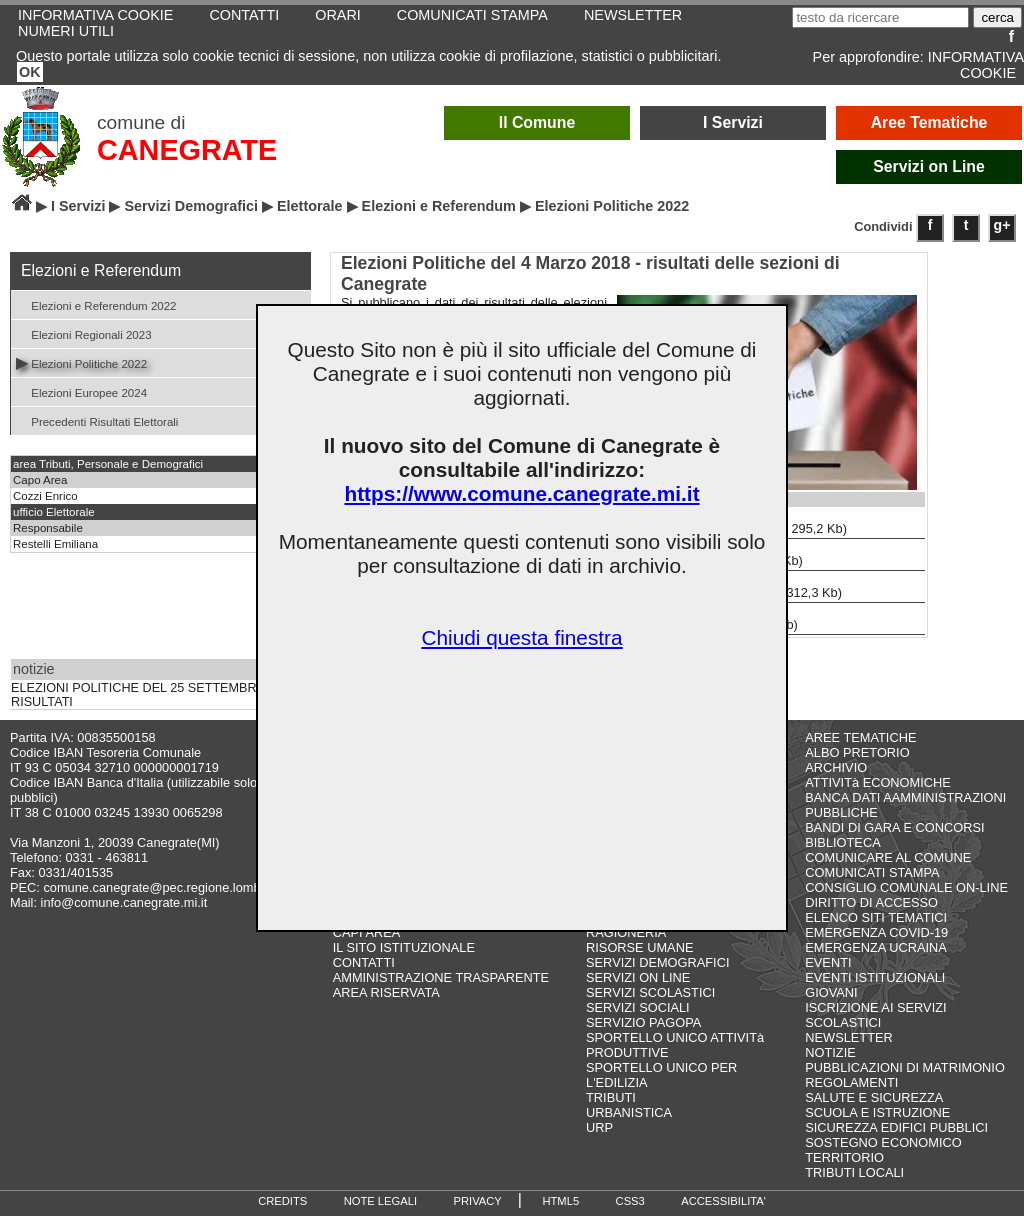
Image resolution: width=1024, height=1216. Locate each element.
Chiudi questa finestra (521, 637)
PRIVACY (478, 1201)
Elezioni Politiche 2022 (81, 362)
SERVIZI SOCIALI (638, 1007)
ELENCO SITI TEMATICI (876, 917)
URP (599, 1127)
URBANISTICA (629, 1112)
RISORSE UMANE (639, 947)
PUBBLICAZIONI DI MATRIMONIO (905, 1067)
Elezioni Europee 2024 (81, 391)
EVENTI (828, 962)
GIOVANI (831, 992)
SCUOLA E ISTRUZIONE (877, 1112)
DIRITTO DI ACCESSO (871, 902)
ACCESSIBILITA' (723, 1201)
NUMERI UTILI (66, 31)
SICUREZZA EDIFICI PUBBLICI (896, 1127)
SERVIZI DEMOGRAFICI (657, 962)
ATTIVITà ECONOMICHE (878, 782)
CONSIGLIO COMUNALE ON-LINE (906, 887)
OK (30, 72)
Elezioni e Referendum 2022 (96, 304)
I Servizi (733, 122)
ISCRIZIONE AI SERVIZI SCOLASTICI (875, 1015)
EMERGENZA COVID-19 (876, 932)
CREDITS (282, 1201)
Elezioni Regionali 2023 (84, 333)
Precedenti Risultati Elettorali (97, 420)
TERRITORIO (844, 1157)
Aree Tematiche (929, 122)
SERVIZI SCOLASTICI (650, 992)
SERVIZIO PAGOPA (643, 1022)
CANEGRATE (187, 150)
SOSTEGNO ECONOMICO (883, 1142)
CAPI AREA (367, 932)
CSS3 (630, 1201)
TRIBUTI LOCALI (854, 1172)
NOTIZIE (830, 1052)
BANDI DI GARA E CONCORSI (894, 827)
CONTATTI (364, 962)
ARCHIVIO (836, 767)
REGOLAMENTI (851, 1082)
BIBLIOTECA (842, 842)
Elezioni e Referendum (439, 206)
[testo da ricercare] (880, 17)
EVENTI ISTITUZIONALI (875, 977)
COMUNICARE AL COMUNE (888, 857)
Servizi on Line (929, 166)
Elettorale (310, 206)
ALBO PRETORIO (857, 752)
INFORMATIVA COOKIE (976, 65)
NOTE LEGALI (380, 1201)
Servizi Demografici (191, 206)
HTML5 (560, 1201)
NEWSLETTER (848, 1037)
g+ (1002, 225)
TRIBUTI (611, 1097)
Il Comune (537, 122)
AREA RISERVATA (386, 992)
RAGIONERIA (626, 932)
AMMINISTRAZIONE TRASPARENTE (441, 977)
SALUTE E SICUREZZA (874, 1097)
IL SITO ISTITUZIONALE (404, 947)
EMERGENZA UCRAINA (876, 947)
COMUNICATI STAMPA (872, 872)
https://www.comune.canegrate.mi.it (521, 493)
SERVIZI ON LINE (638, 977)
